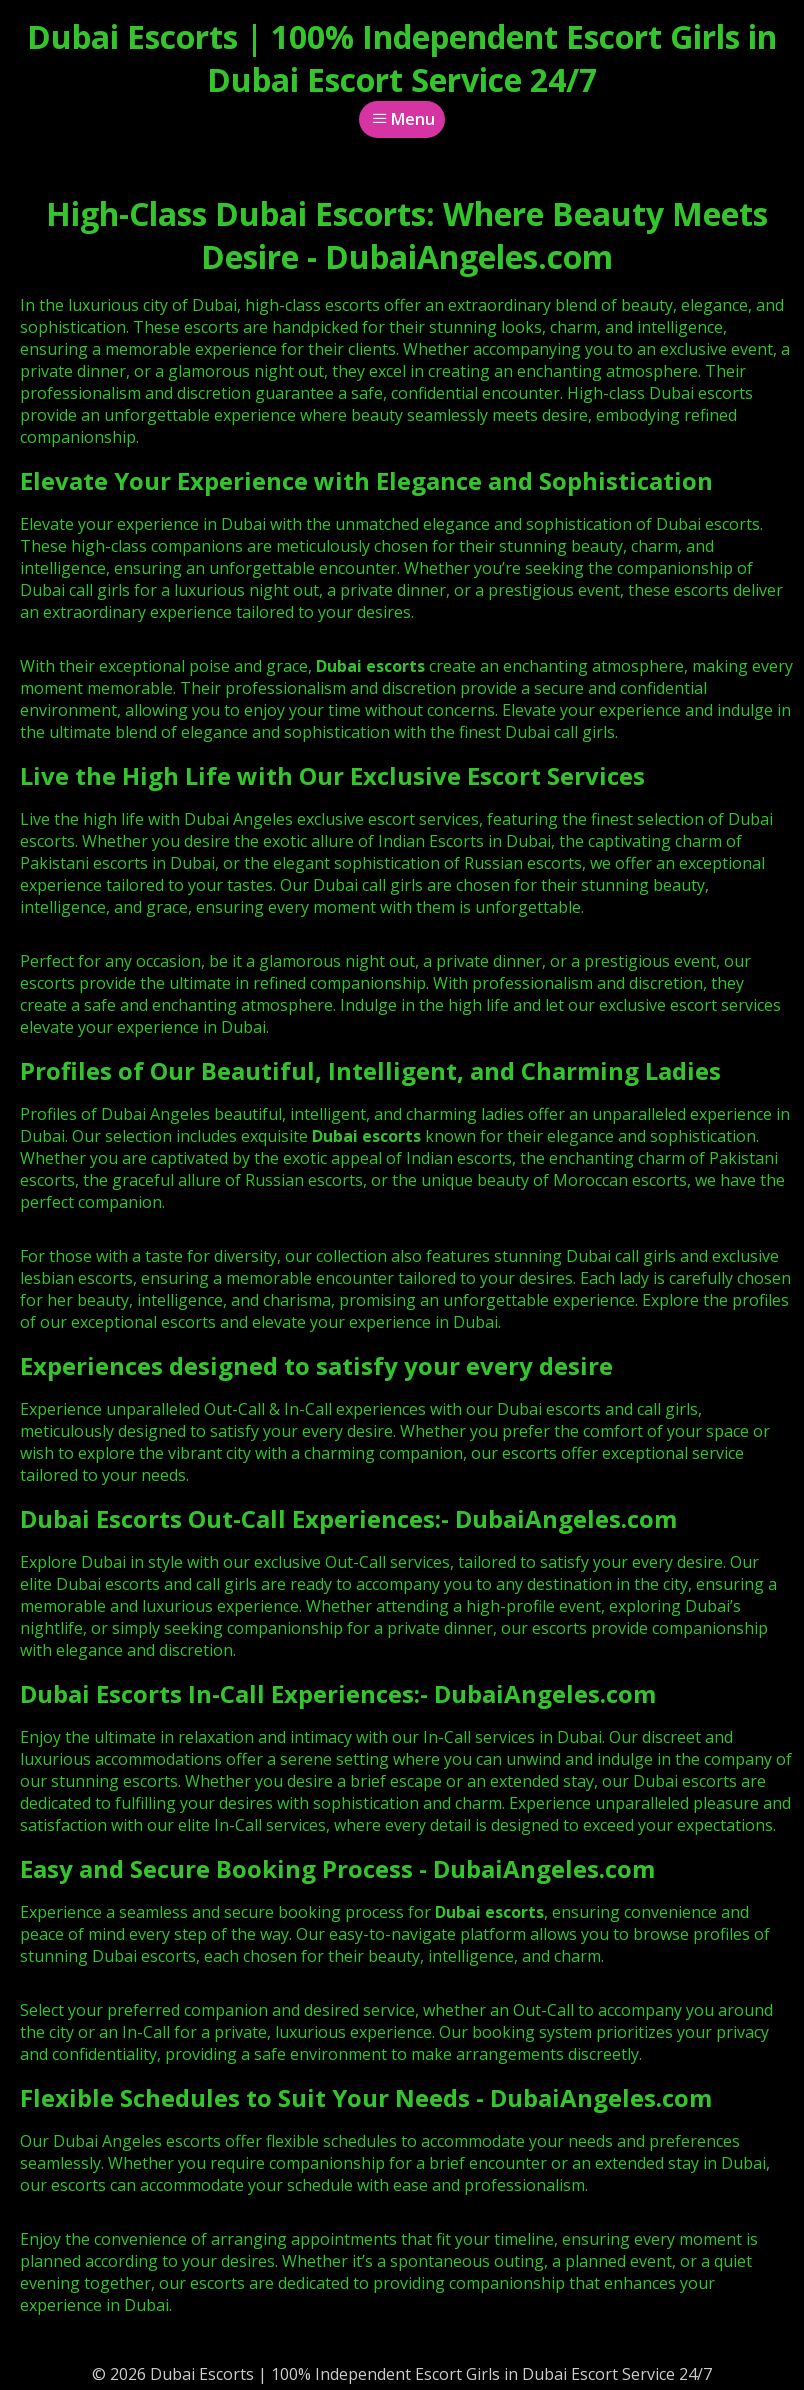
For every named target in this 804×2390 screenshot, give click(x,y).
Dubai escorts (366, 1136)
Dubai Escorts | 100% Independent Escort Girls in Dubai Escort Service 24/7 (402, 58)
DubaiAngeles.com (566, 1518)
